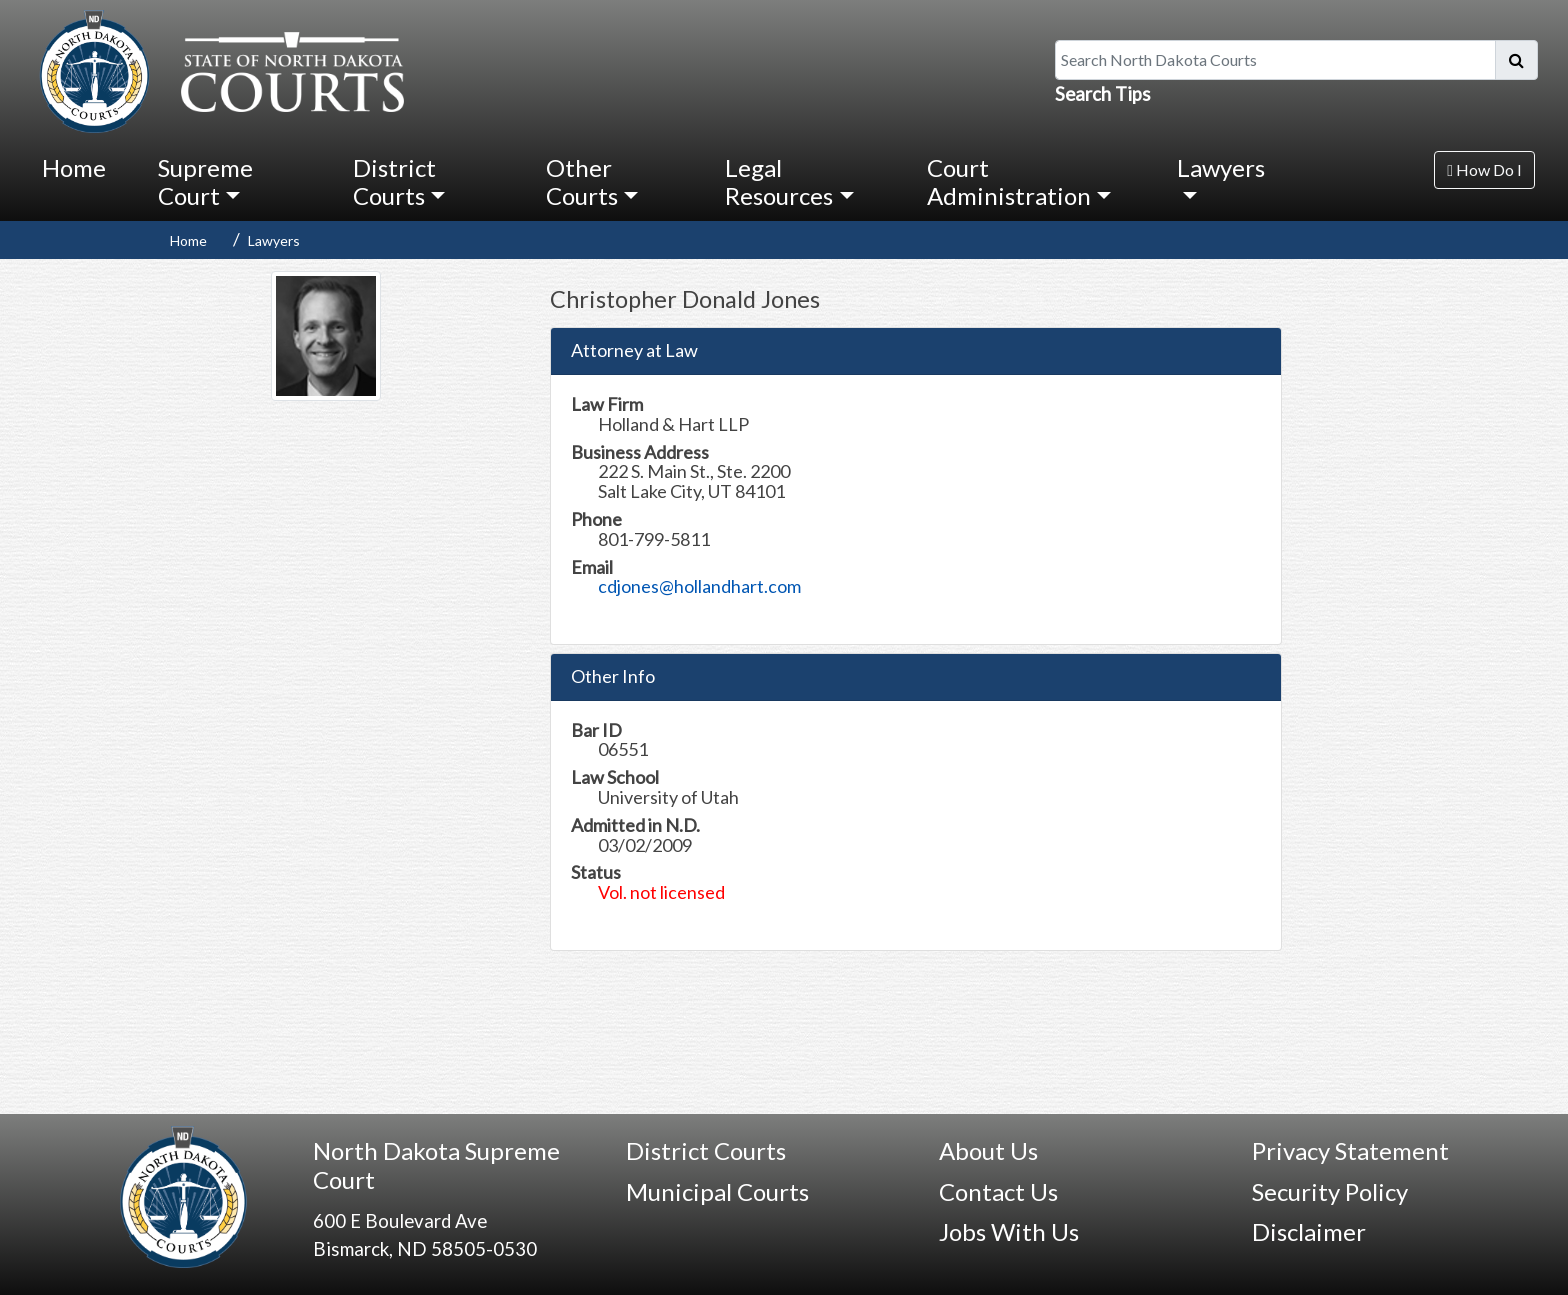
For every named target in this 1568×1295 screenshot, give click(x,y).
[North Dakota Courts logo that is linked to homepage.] (217, 69)
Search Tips (1103, 94)
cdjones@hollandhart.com (699, 586)
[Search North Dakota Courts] (1275, 60)
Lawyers (274, 240)
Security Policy (1330, 1191)
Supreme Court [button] (205, 181)
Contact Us (998, 1191)
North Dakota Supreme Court (436, 1165)
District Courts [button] (394, 181)
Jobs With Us (1009, 1231)
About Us (988, 1150)
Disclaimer (1309, 1231)
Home (74, 167)
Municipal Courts (717, 1191)
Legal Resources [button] (779, 181)
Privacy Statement (1350, 1150)
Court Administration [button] (1009, 181)
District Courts (706, 1150)
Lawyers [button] (1221, 167)
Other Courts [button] (582, 181)
